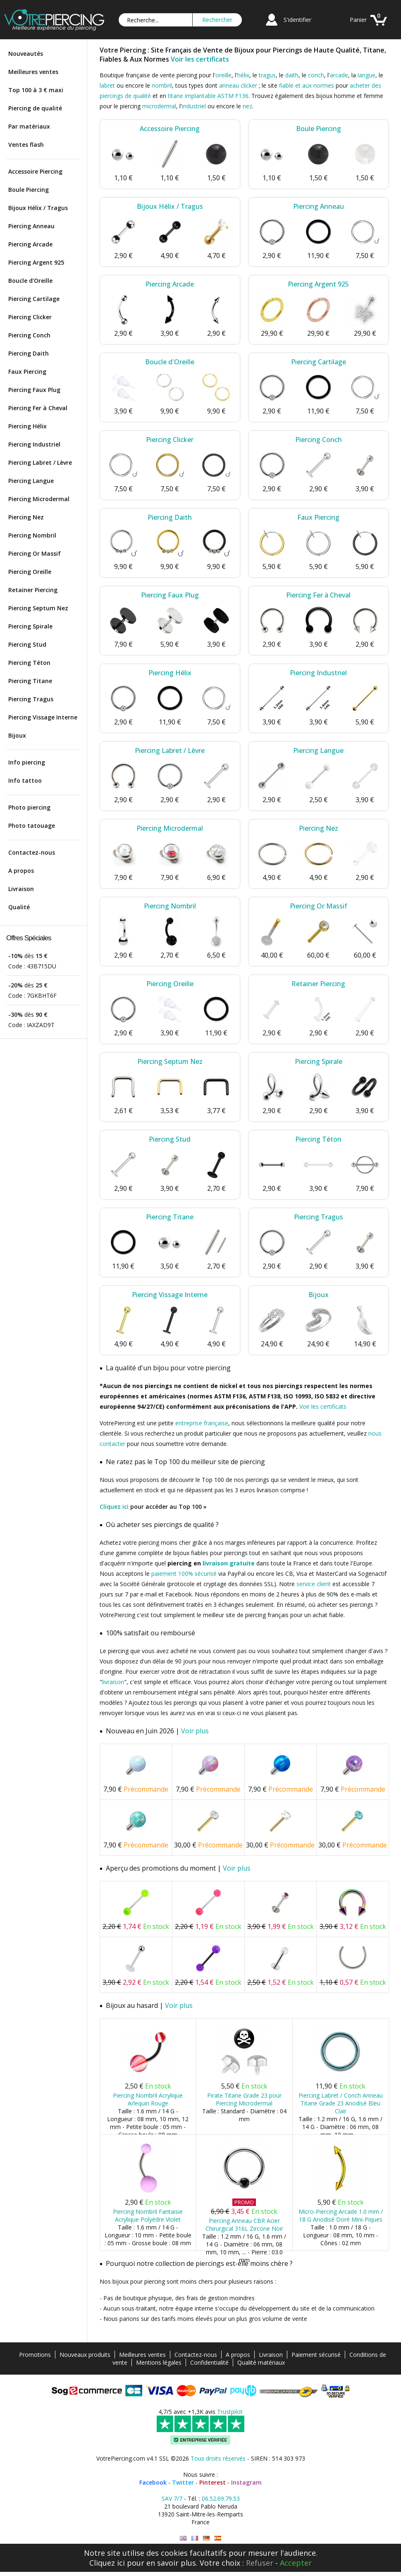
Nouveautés (25, 53)
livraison (113, 1682)
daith (291, 75)
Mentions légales (158, 2362)
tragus (267, 75)
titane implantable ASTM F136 (208, 96)
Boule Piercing (28, 190)
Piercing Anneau (31, 226)
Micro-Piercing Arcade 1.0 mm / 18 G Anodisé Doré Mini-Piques (340, 2215)
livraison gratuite (229, 1563)
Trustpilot (230, 2412)
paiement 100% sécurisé (184, 1573)
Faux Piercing (27, 371)
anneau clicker (238, 85)
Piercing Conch (29, 335)
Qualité (19, 907)
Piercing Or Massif (34, 553)
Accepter (296, 2563)
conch (316, 75)
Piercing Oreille (29, 572)
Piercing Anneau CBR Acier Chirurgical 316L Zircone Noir (244, 2224)
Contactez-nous (31, 852)
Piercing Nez (26, 517)
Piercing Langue (31, 481)
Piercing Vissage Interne (42, 717)
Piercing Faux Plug (34, 390)
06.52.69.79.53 (221, 2498)
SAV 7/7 (172, 2498)
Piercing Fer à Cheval (37, 408)
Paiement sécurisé (316, 2355)
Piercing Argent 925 (36, 262)
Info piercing (26, 762)
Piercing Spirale (30, 626)
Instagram (246, 2482)
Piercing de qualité (35, 108)
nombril (162, 85)
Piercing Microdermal (38, 499)
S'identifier (297, 20)
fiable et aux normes (306, 85)
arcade (339, 75)
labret (107, 85)
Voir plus (195, 1730)
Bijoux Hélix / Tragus (38, 208)
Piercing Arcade (30, 244)
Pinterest (212, 2482)
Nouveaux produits (85, 2355)
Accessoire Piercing (35, 171)
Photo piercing (29, 807)
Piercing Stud (27, 644)
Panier (358, 20)
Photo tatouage (31, 825)
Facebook (153, 2482)
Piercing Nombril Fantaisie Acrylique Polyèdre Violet (148, 2215)
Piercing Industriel (34, 444)
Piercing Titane (30, 681)
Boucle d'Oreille (30, 280)
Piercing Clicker (30, 317)
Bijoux (17, 735)
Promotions (35, 2355)
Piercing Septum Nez (38, 608)
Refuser (259, 2563)
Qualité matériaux (261, 2362)
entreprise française (201, 1423)
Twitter (183, 2482)
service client (313, 1584)
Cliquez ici (114, 1506)
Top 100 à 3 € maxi (35, 90)
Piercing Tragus (30, 699)
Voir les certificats (200, 59)
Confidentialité (209, 2362)
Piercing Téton (29, 663)
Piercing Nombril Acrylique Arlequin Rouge (148, 2099)
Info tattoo (25, 780)
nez (247, 106)
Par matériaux (29, 126)
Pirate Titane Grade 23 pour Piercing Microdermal (244, 2099)
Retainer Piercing (32, 590)
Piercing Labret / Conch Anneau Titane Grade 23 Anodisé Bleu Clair (340, 2103)
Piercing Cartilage (34, 299)
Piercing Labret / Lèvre (40, 462)
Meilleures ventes (33, 72)
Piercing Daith (28, 353)
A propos (21, 871)
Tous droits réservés (218, 2458)
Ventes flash (26, 144)
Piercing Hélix (27, 426)
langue (366, 75)
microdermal (159, 106)
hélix (243, 75)
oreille (223, 75)
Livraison (21, 889)
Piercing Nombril (32, 535)
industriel (194, 106)
